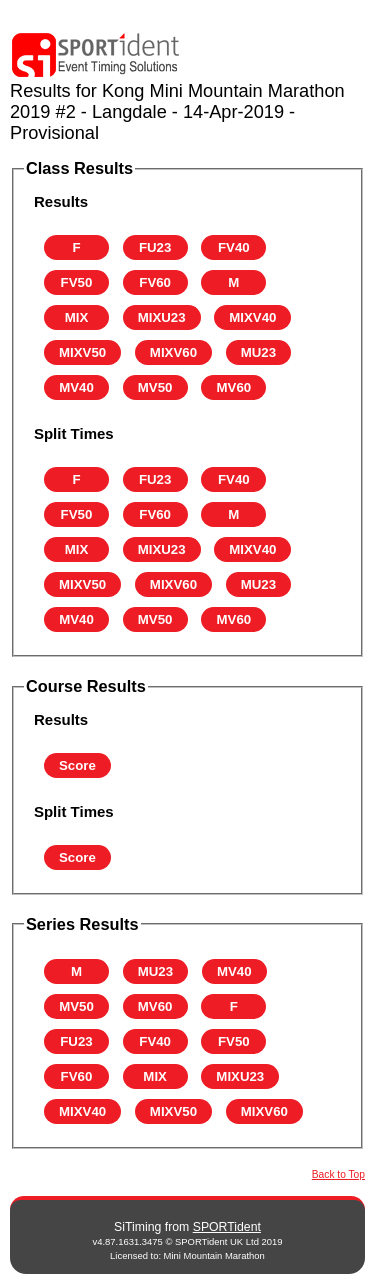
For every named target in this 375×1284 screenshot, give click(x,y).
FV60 (155, 282)
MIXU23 (162, 317)
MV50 (155, 387)
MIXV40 (252, 317)
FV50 (77, 282)
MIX (77, 317)
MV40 (76, 387)
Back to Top (338, 1174)
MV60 (234, 387)
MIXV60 (173, 352)
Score (77, 765)
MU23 (258, 352)
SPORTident (227, 1227)
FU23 (155, 247)
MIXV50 (82, 352)
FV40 (234, 247)
